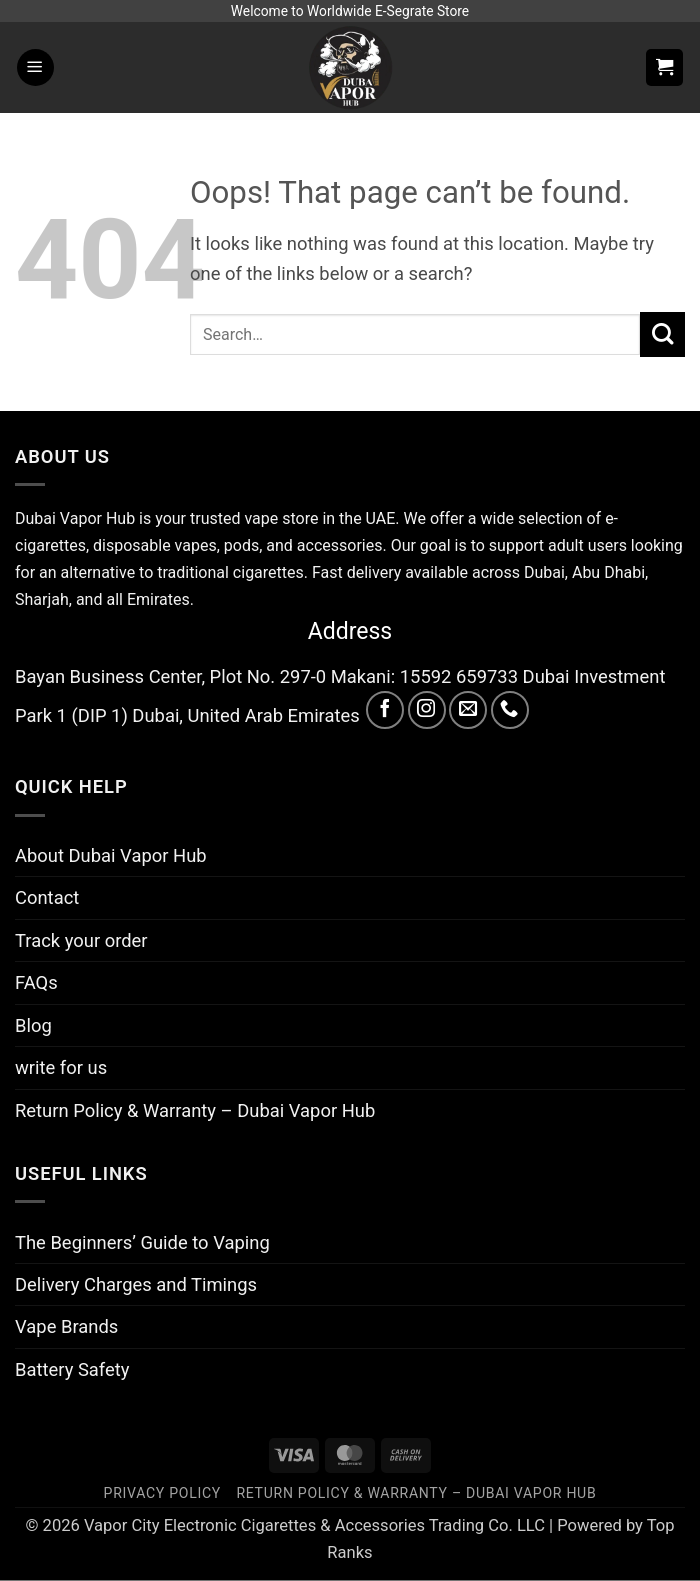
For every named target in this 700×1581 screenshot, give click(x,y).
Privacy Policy (162, 1493)
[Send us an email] (468, 710)
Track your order (81, 940)
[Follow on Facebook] (385, 710)
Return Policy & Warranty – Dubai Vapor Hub (195, 1110)
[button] (35, 67)
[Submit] (662, 334)
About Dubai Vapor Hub (111, 855)
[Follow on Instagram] (427, 710)
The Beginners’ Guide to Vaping (142, 1242)
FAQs (36, 982)
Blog (33, 1025)
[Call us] (510, 710)
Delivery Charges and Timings (136, 1284)
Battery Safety (72, 1369)
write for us (61, 1067)
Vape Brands (66, 1326)
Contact (47, 897)
